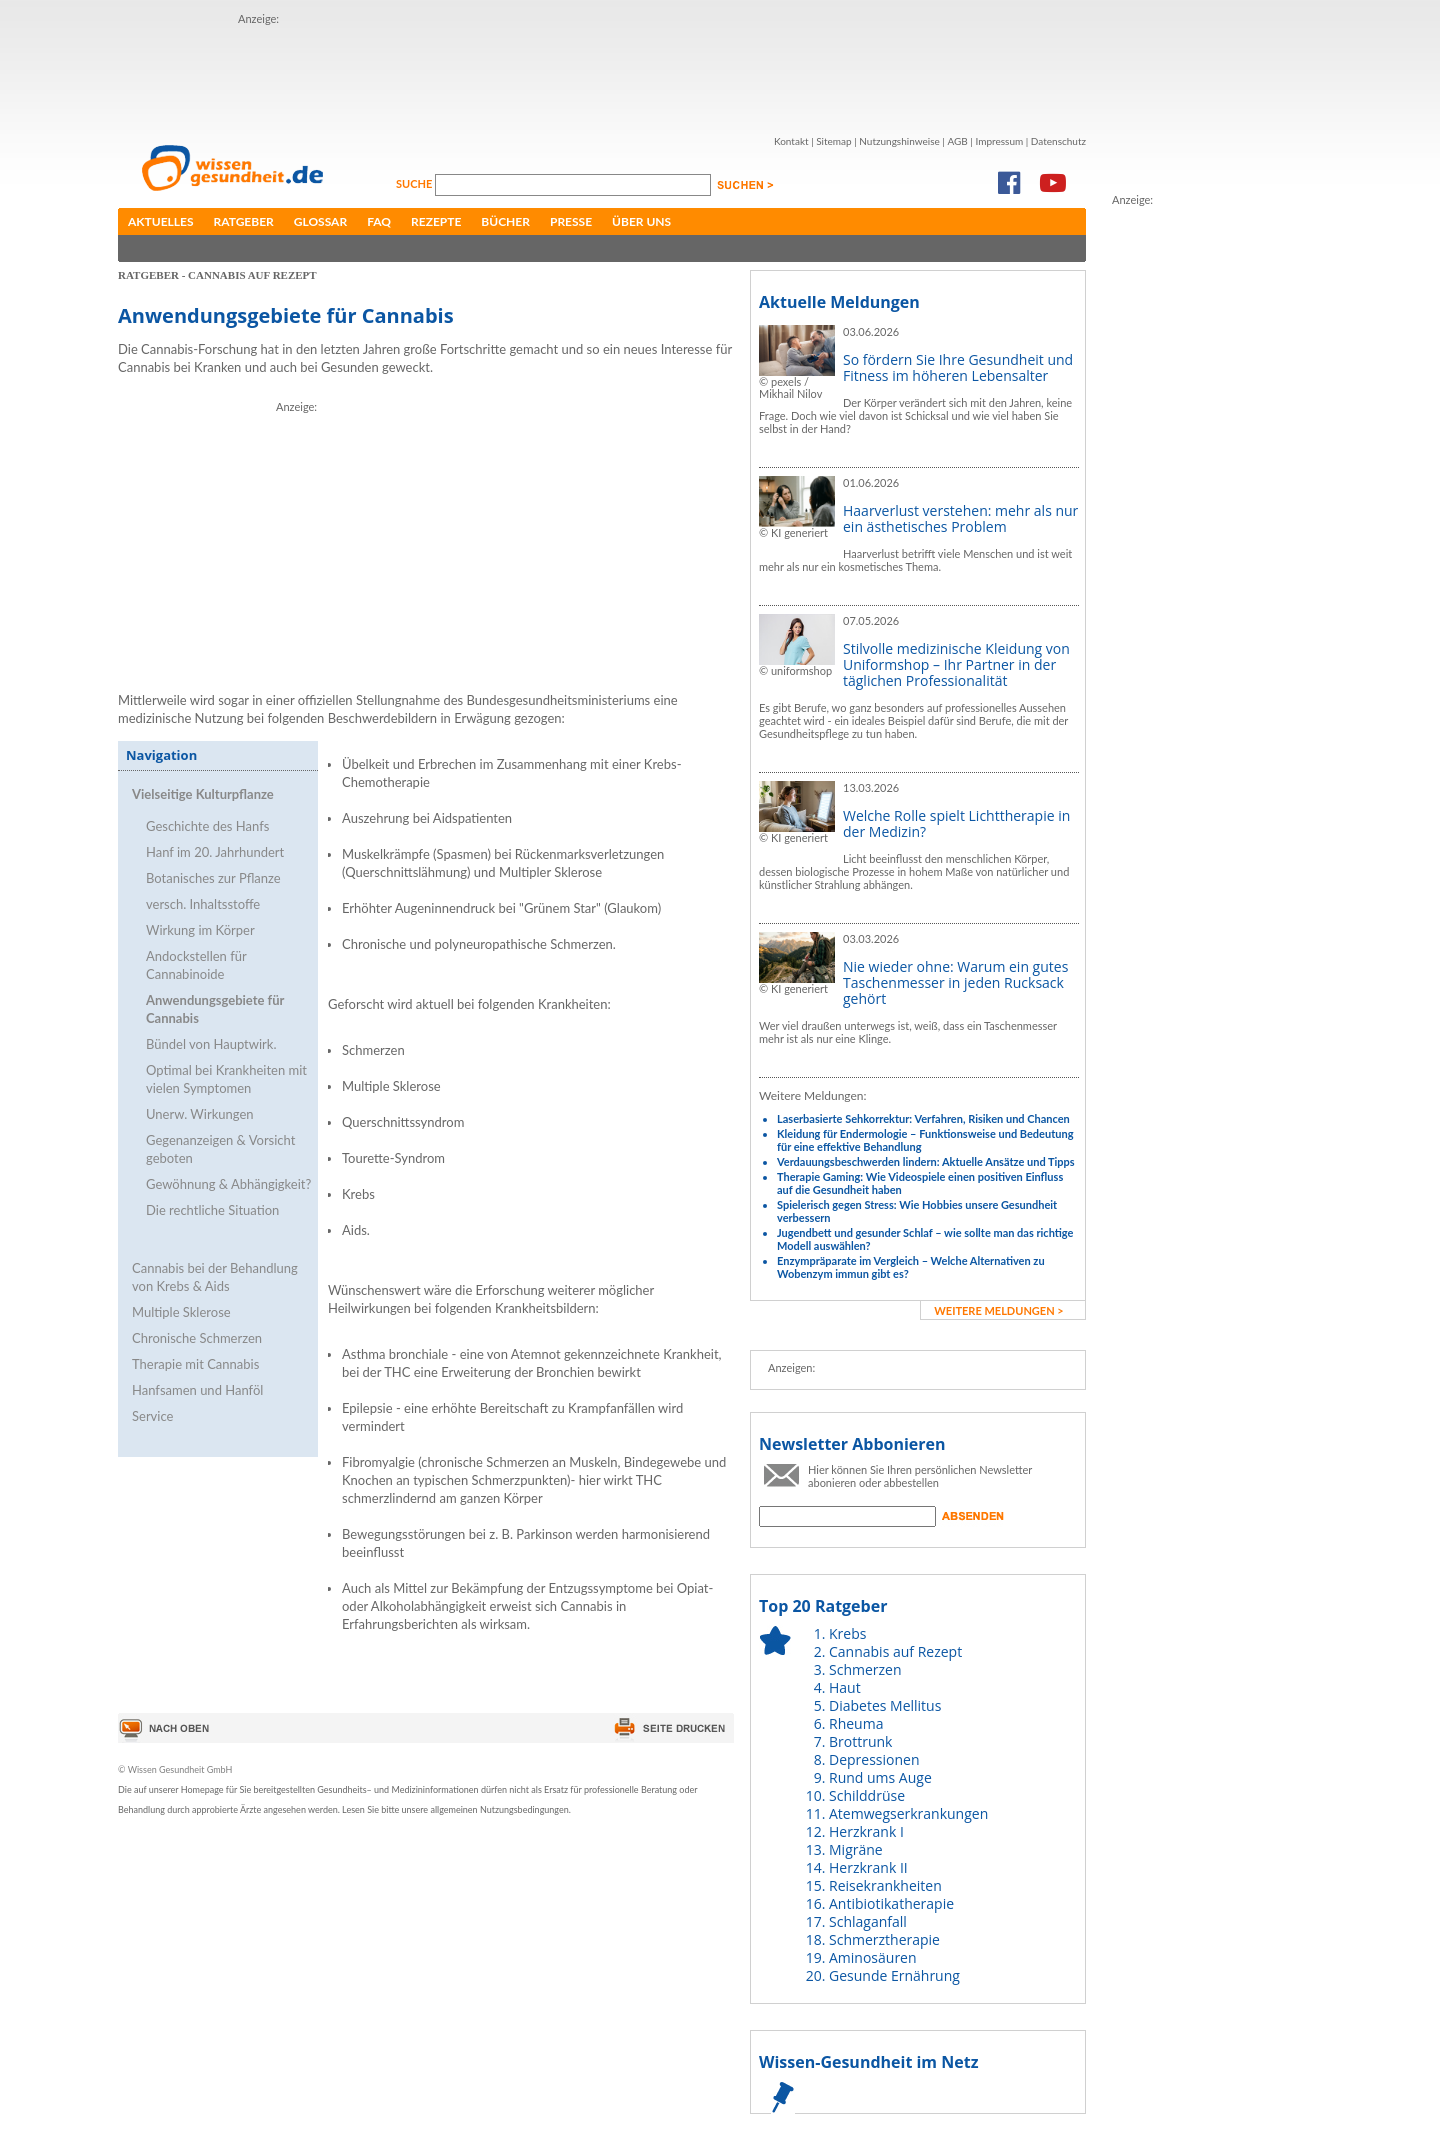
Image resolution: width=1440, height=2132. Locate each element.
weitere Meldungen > (998, 1310)
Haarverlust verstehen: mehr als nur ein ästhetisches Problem (960, 518)
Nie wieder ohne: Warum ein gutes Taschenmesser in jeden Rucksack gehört (955, 982)
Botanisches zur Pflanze (213, 878)
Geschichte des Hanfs (207, 826)
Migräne (856, 1849)
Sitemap (833, 141)
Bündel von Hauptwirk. (211, 1044)
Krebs (847, 1633)
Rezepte (436, 221)
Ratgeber (244, 221)
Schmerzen (865, 1669)
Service (152, 1416)
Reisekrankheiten (885, 1885)
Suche (415, 183)
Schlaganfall (868, 1921)
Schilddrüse (867, 1795)
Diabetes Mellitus (885, 1705)
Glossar (320, 221)
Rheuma (856, 1723)
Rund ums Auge (880, 1777)
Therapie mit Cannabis (195, 1364)
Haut (845, 1687)
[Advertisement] (602, 73)
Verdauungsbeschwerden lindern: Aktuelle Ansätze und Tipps (926, 1161)
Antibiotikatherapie (891, 1903)
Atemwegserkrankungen (908, 1813)
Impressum (999, 141)
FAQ (379, 221)
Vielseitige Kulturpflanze (203, 794)
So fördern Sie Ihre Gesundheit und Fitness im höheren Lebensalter (958, 367)
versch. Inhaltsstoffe (203, 904)
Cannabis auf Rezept (895, 1651)
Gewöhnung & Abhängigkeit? (228, 1184)
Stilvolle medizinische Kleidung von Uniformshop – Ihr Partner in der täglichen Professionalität (956, 664)
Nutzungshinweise (899, 141)
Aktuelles (161, 221)
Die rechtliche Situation (212, 1210)
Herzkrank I (866, 1831)
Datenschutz (1058, 141)
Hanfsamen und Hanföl (197, 1390)
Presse (571, 221)
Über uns (641, 221)
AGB (957, 141)
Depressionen (874, 1759)
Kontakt (791, 141)
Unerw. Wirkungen (200, 1114)
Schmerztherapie (884, 1939)
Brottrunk (860, 1741)
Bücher (505, 221)
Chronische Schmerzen (197, 1338)
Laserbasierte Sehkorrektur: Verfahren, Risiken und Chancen (923, 1118)
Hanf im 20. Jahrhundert (215, 852)
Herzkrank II (868, 1867)
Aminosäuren (873, 1957)
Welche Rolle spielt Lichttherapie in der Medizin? (956, 823)
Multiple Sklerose (181, 1312)
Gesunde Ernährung (894, 1975)
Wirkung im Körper (200, 930)
